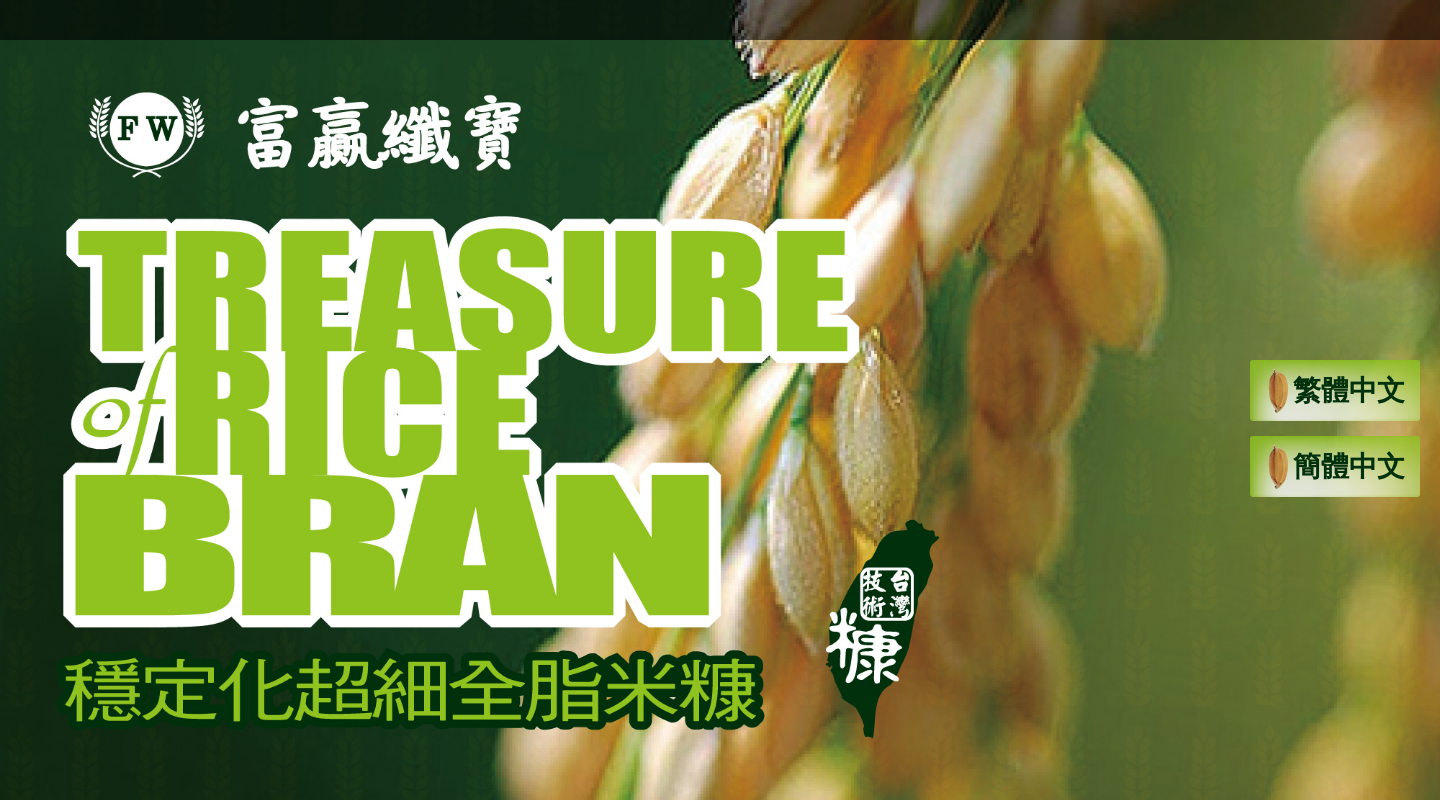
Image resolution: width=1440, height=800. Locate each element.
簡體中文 (1335, 469)
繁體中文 (1335, 393)
